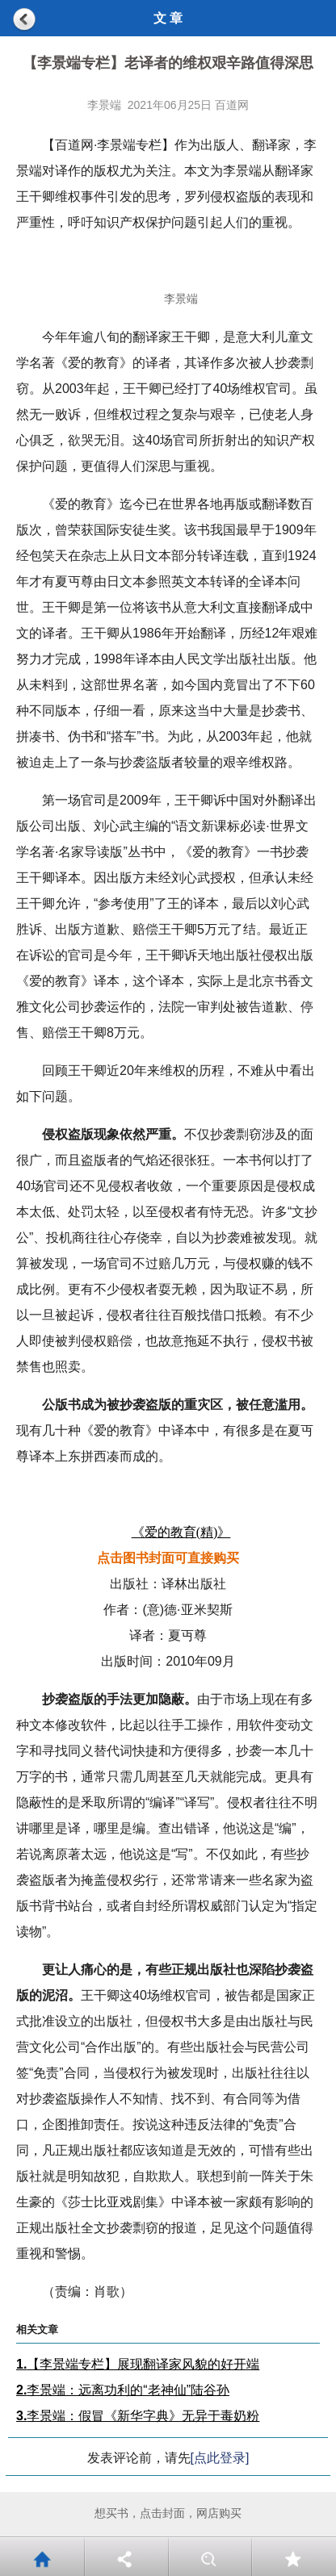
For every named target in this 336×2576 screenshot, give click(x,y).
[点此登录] (220, 2458)
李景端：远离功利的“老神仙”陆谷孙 (122, 2390)
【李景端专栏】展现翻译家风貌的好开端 (137, 2364)
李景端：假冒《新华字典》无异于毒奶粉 (137, 2416)
